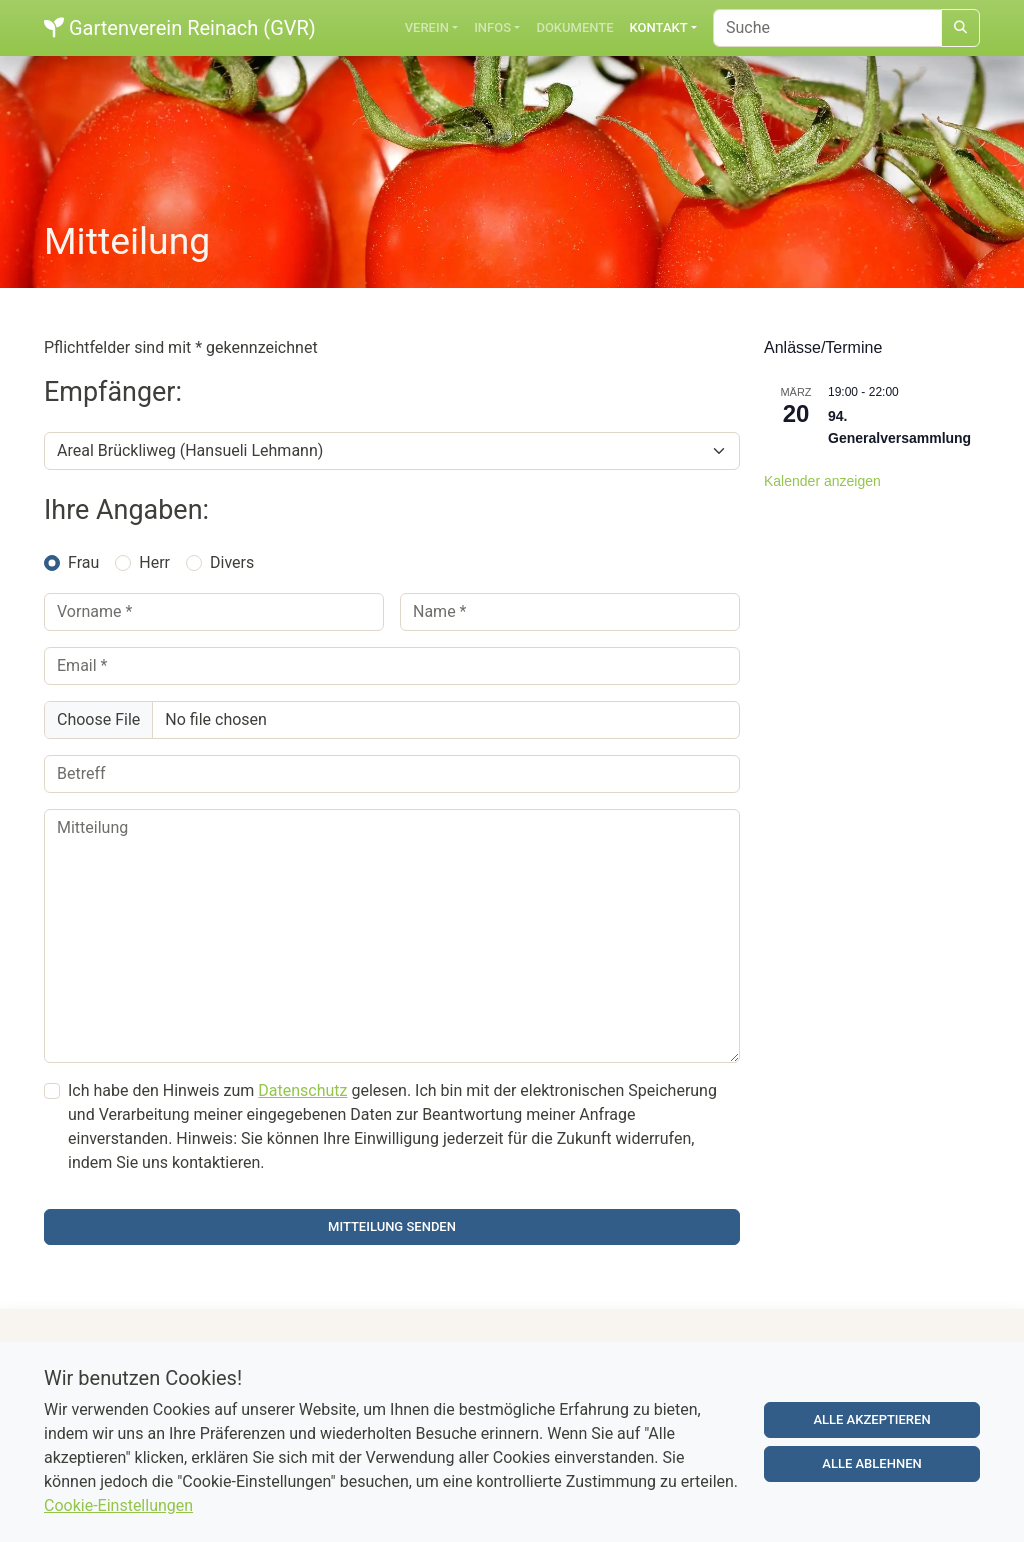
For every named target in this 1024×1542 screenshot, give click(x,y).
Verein (427, 27)
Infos (492, 27)
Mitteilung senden (392, 1226)
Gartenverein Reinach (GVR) (180, 28)
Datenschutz (302, 1090)
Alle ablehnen (871, 1468)
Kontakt (659, 27)
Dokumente (574, 27)
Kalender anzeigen (822, 481)
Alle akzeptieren (871, 1424)
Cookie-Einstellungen (118, 1510)
